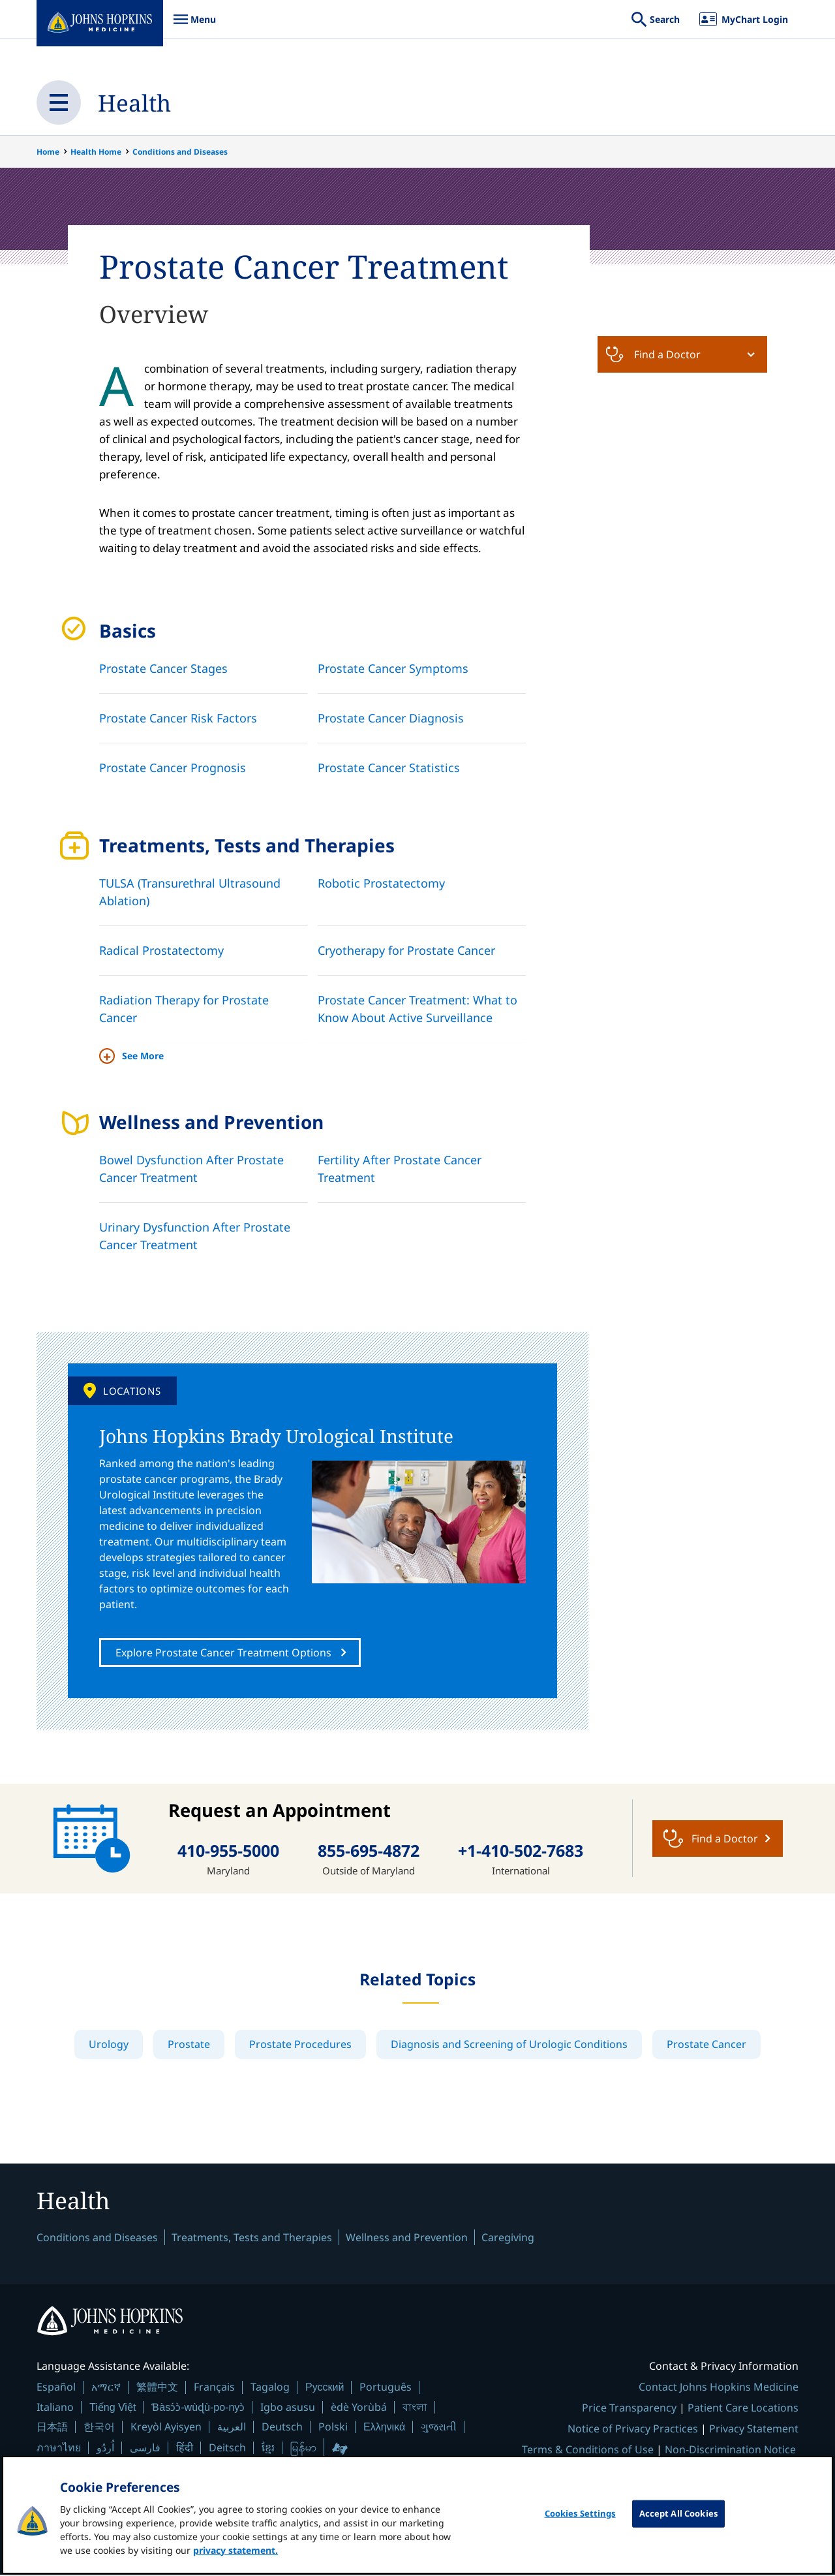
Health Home (95, 151)
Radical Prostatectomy (161, 950)
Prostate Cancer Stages (163, 668)
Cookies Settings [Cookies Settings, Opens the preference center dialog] (580, 2522)
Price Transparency (629, 2409)
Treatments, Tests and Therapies (252, 2238)
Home (48, 151)
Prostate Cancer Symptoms (393, 668)
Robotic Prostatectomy (381, 883)
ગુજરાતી (439, 2428)
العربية (231, 2428)
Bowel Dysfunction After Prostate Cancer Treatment (191, 1168)
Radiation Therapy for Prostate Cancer (184, 1008)
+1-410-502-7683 (520, 1851)
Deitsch (227, 2449)
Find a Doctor (653, 354)
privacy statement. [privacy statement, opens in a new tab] (235, 2559)
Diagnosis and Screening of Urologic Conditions (509, 2044)
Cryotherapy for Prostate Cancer (406, 950)
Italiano (55, 2408)
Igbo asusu (287, 2408)
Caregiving (507, 2238)
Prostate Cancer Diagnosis (391, 718)
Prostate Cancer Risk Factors (178, 718)
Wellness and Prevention (407, 2238)
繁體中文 (157, 2388)
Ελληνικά (384, 2428)
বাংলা (414, 2408)
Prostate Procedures (300, 2044)
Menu (194, 26)
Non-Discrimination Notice (730, 2451)
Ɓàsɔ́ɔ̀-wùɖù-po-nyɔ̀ (198, 2408)
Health (135, 102)
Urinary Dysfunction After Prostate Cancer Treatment (194, 1235)
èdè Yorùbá (359, 2408)
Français (214, 2388)
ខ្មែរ (268, 2449)
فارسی (145, 2449)
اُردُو (105, 2449)
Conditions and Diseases (180, 151)
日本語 (52, 2428)
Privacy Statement (753, 2430)
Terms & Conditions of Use (588, 2451)
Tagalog (270, 2388)
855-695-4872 (368, 1851)
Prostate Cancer (706, 2044)
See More (143, 1055)
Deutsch (282, 2428)
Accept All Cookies (678, 2522)
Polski (333, 2428)
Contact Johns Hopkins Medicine (718, 2388)
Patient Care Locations (743, 2409)
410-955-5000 (228, 1851)
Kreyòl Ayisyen (166, 2428)
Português (385, 2388)
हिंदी (184, 2449)
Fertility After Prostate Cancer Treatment (399, 1168)
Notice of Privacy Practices (633, 2430)
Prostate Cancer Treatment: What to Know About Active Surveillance (417, 1008)
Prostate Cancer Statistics (389, 767)
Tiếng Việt (112, 2408)
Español (56, 2388)
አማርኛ (106, 2388)
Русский (324, 2388)
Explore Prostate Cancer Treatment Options (223, 1652)
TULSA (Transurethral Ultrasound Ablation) (190, 891)
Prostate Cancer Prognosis (172, 767)
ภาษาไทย (59, 2449)
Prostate (189, 2044)
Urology (109, 2044)
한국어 (99, 2428)
